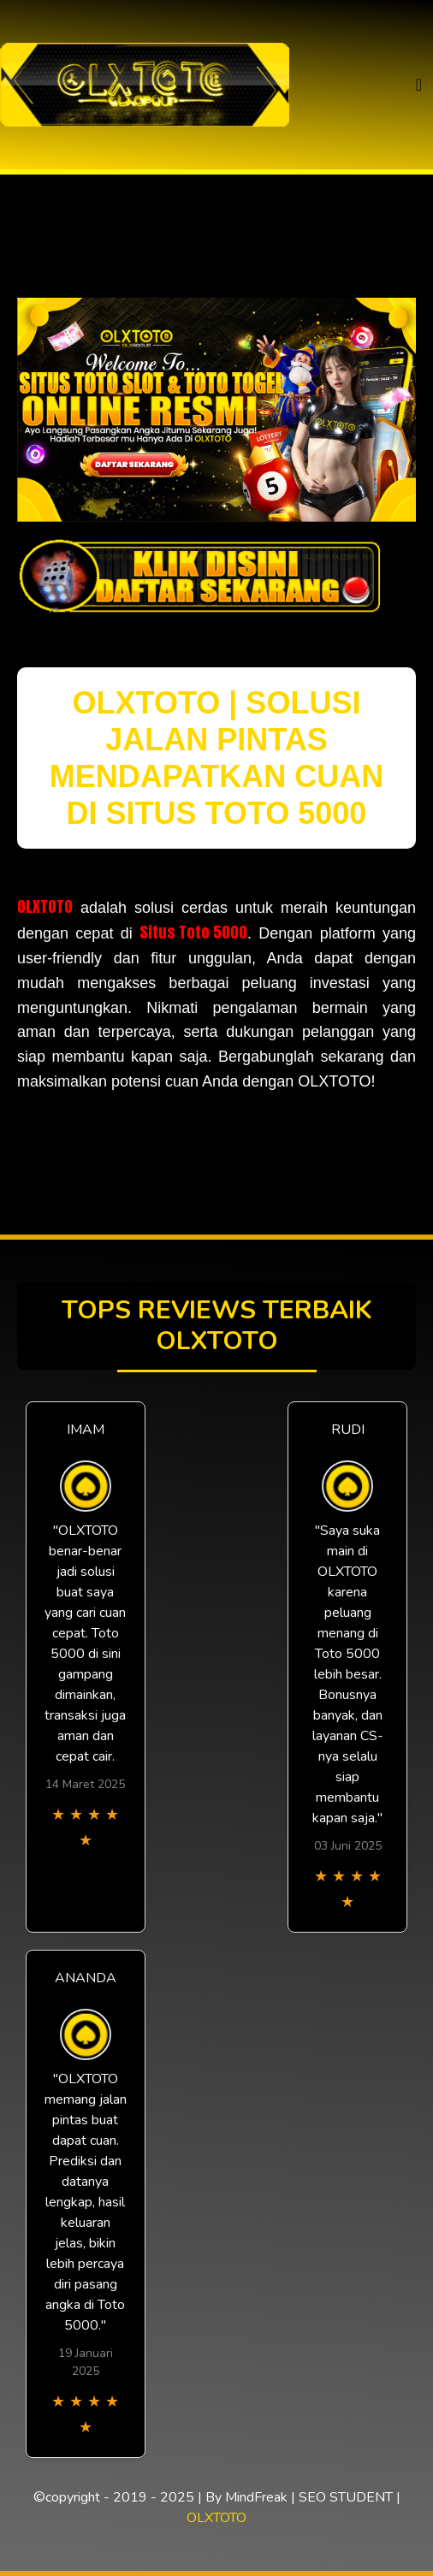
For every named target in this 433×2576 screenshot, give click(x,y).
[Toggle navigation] (419, 85)
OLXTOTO (45, 906)
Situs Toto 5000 (193, 932)
